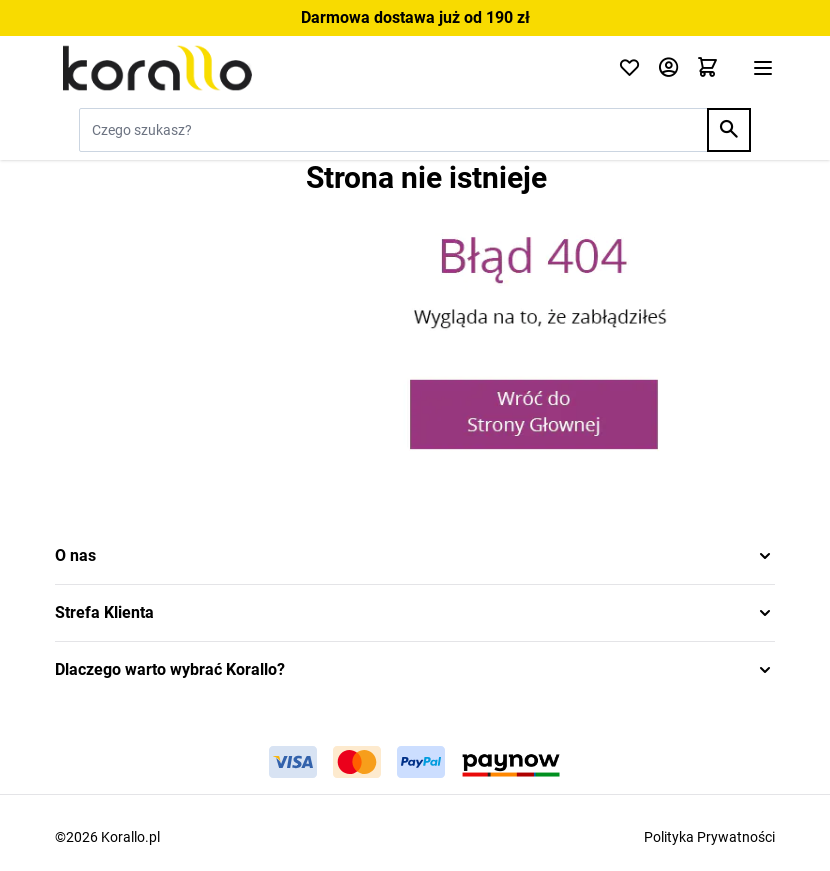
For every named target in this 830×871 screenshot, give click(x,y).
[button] (415, 556)
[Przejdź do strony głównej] (324, 68)
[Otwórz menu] (763, 68)
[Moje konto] (668, 68)
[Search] (729, 130)
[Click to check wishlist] (629, 68)
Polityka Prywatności (709, 837)
